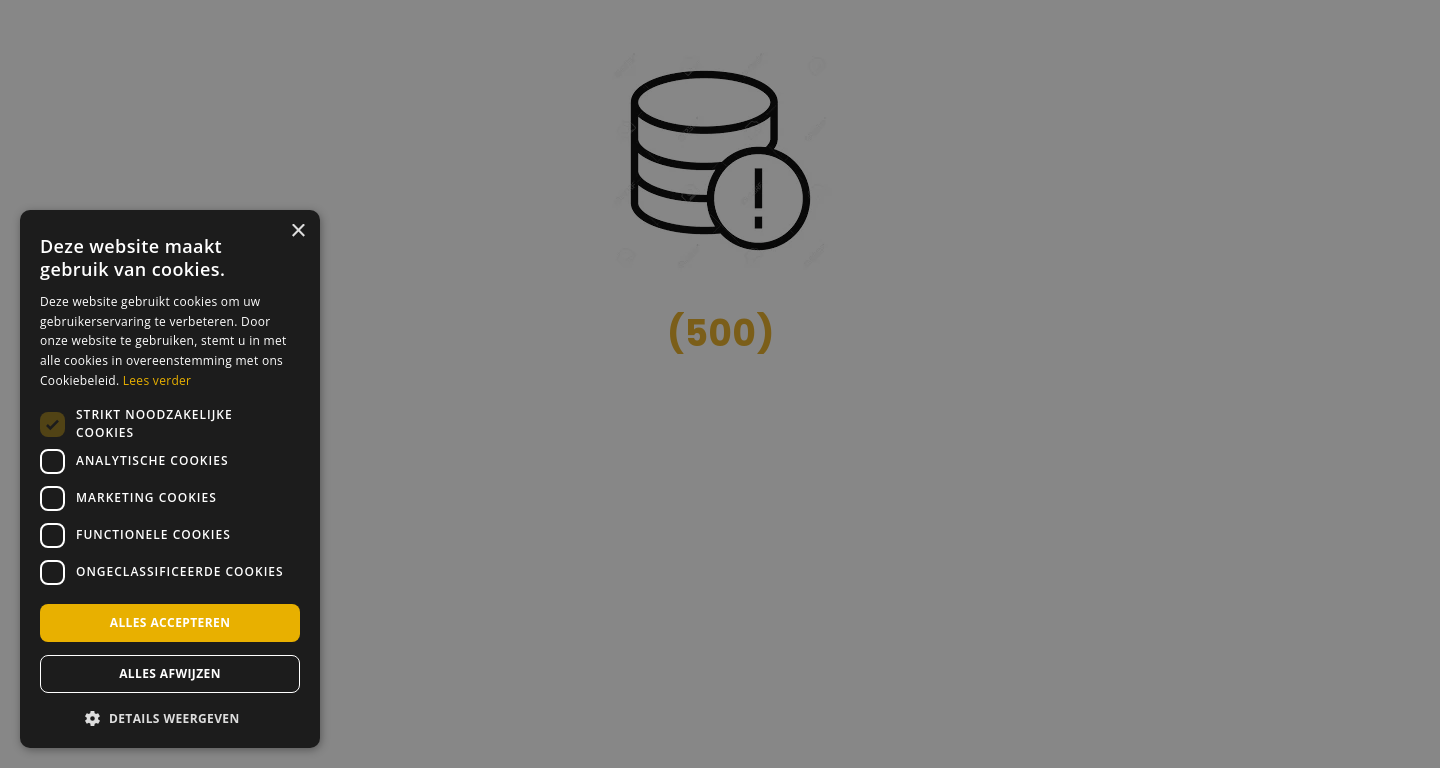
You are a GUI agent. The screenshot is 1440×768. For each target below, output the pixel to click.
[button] (170, 717)
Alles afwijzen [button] (170, 673)
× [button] (297, 231)
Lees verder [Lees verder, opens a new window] (157, 380)
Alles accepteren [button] (170, 622)
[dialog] (170, 479)
